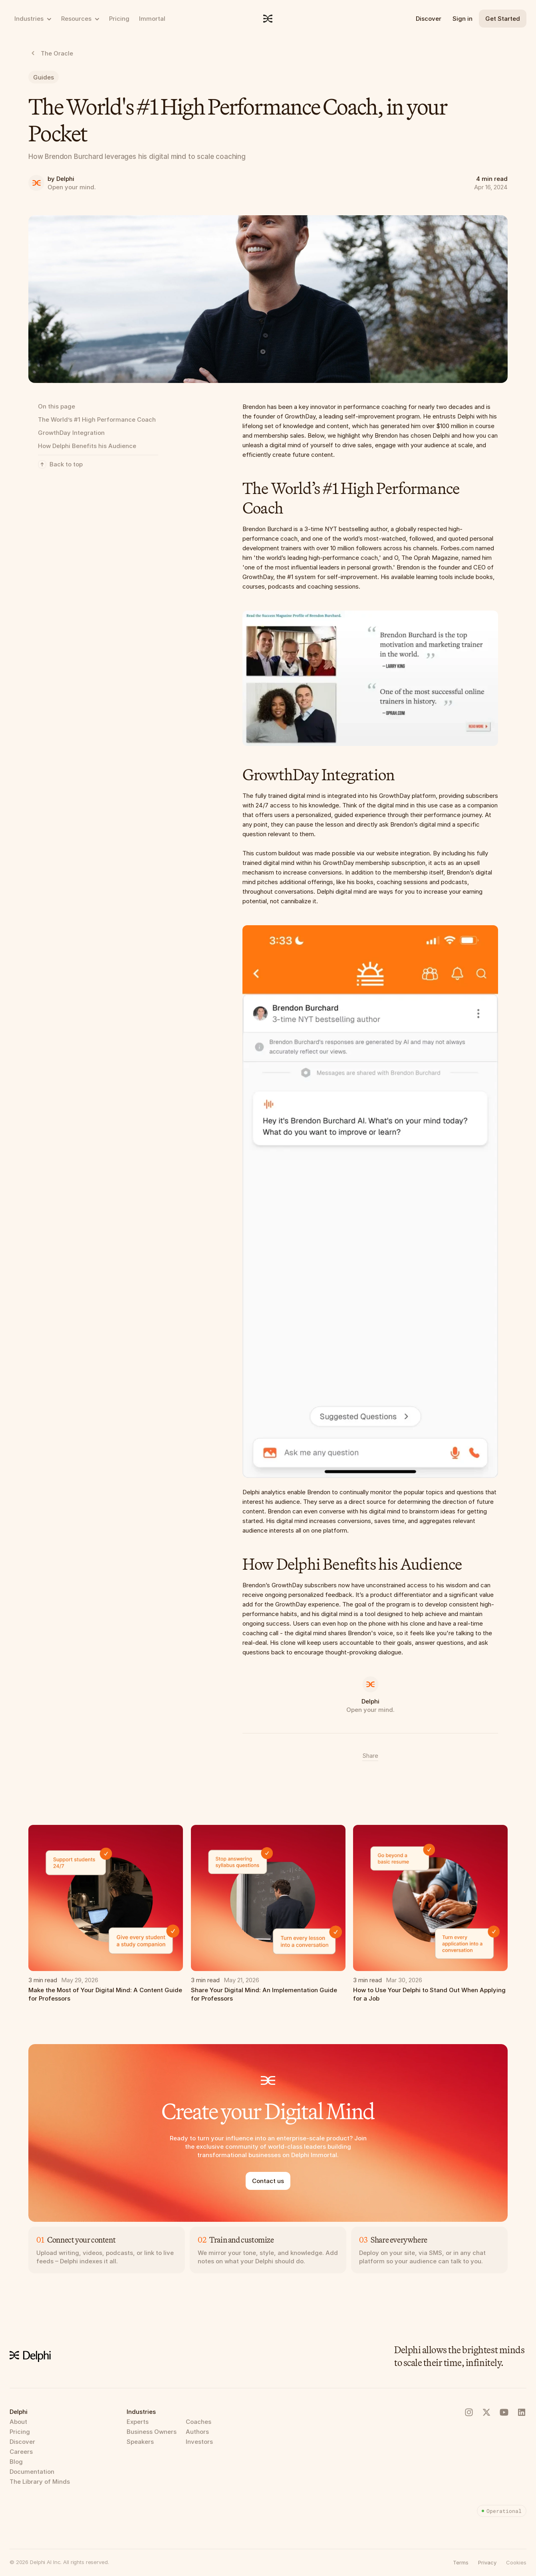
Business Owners (152, 2431)
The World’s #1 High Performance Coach (97, 419)
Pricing (20, 2431)
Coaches (198, 2421)
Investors (199, 2441)
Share (370, 1756)
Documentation (32, 2471)
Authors (197, 2431)
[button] (516, 2562)
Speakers (140, 2441)
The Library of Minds (40, 2481)
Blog (16, 2461)
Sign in (462, 18)
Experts (138, 2421)
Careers (21, 2451)
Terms (461, 2562)
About (18, 2421)
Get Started (502, 18)
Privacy (487, 2562)
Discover (428, 18)
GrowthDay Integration (71, 432)
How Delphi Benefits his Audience (87, 446)
